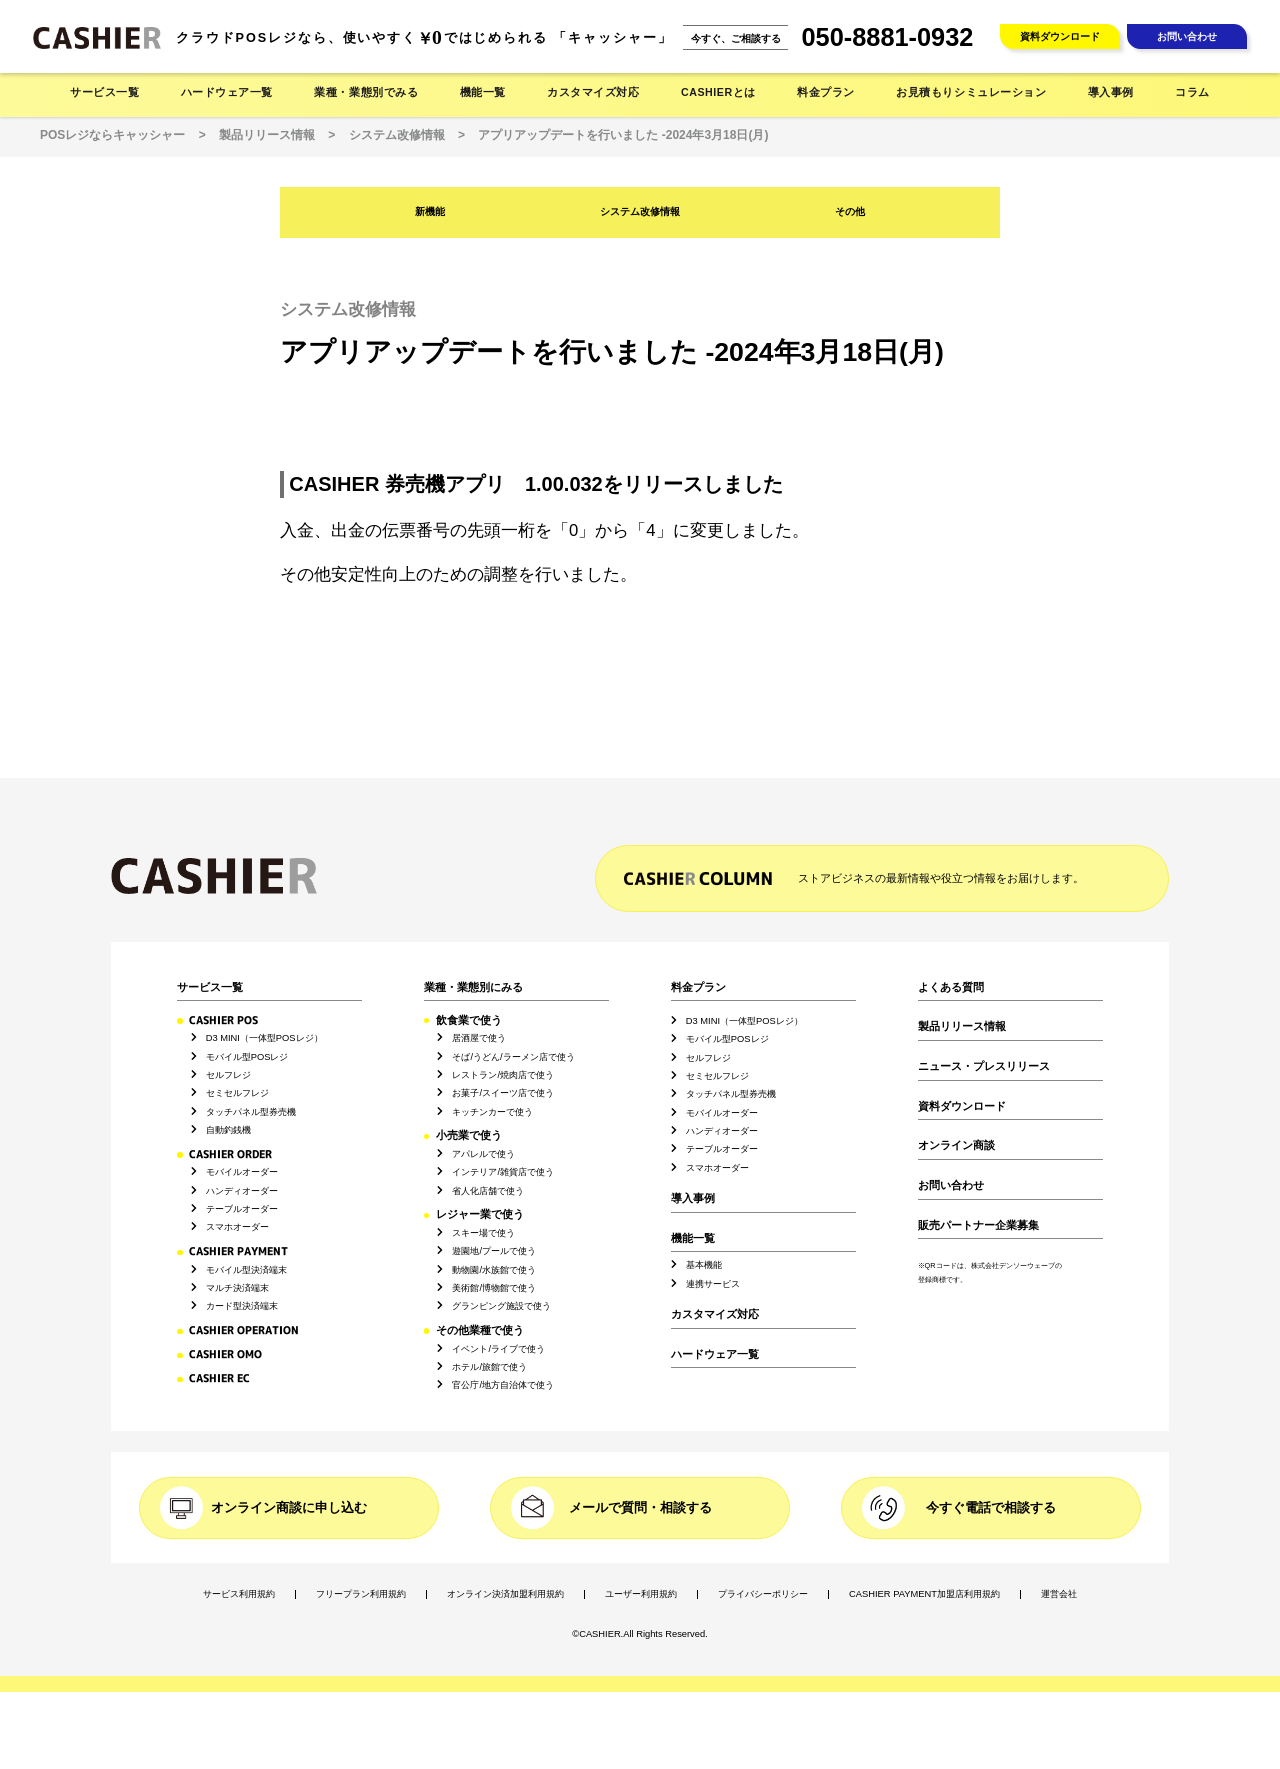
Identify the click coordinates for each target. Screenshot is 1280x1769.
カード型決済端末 (242, 1306)
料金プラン (698, 987)
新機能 (430, 211)
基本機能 (704, 1265)
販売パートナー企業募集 (978, 1225)
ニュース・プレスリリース (984, 1066)
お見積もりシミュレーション (971, 92)
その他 (850, 211)
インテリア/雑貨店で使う (503, 1172)
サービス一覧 (210, 987)
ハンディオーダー (242, 1191)
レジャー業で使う (480, 1214)
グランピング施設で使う (501, 1306)
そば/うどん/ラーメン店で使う (513, 1057)
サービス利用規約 (239, 1594)
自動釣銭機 (228, 1130)
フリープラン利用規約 (361, 1594)
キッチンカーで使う (492, 1112)
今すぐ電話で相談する (991, 1507)
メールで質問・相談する (640, 1507)
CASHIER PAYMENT (238, 1251)
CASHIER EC (219, 1378)
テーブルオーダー (242, 1209)
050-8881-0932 (888, 37)
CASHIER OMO (225, 1354)
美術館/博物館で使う (494, 1288)
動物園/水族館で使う (494, 1270)
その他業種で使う (480, 1330)
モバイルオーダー (242, 1172)
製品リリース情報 (962, 1026)
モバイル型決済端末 (246, 1270)
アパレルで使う (483, 1154)
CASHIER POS (223, 1020)
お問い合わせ (1187, 36)
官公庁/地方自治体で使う (503, 1385)
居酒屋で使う (479, 1038)
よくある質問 (951, 987)
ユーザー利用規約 (641, 1594)
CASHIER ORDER (230, 1154)
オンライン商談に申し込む (289, 1507)
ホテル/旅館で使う (489, 1367)
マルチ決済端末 (237, 1288)
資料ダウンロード (1060, 36)
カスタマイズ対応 (593, 92)
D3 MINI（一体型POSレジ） (264, 1038)
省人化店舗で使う (488, 1191)
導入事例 (1111, 92)
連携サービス (713, 1284)
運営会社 (1059, 1594)
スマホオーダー (237, 1227)
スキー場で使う (483, 1233)
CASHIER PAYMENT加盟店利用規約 (924, 1594)
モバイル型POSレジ (247, 1057)
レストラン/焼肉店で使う (503, 1075)
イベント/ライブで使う (498, 1349)
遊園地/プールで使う (494, 1251)
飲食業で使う (469, 1020)
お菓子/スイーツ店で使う (503, 1093)
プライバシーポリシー (763, 1594)
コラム (1192, 92)
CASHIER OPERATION (244, 1330)
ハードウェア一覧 (715, 1354)
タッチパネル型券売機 (251, 1112)
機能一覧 (693, 1238)
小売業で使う (469, 1135)
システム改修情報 (640, 211)
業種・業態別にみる (473, 987)
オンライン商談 (956, 1145)
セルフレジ (228, 1075)
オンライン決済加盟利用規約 (505, 1594)
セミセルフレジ (237, 1093)
